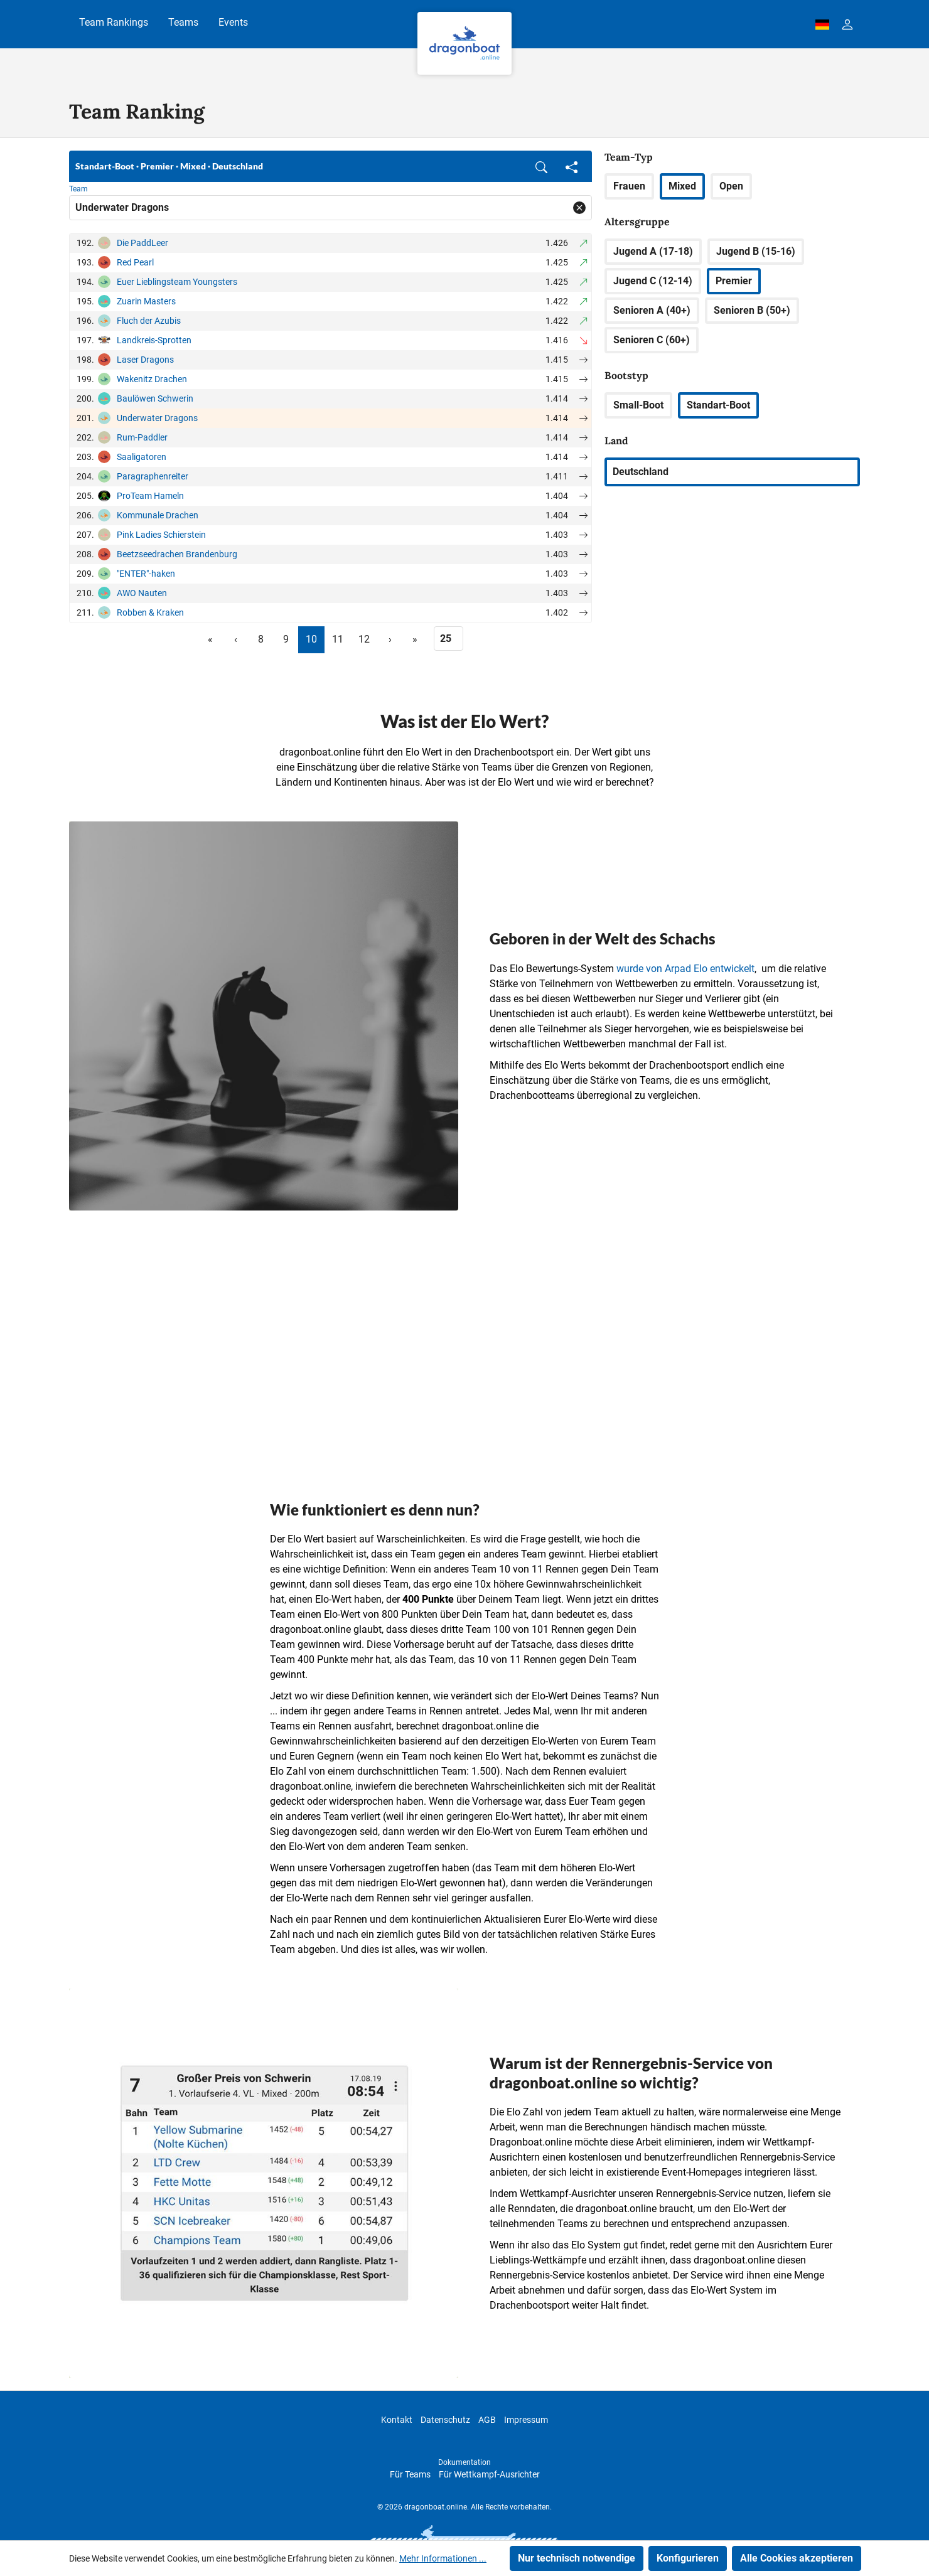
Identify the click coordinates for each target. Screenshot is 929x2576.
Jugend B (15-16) (755, 251)
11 (337, 639)
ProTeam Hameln (150, 496)
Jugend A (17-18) (653, 251)
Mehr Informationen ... (442, 2558)
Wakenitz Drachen (152, 379)
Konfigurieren (688, 2558)
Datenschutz (445, 2420)
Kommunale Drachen (157, 515)
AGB (487, 2420)
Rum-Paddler (142, 437)
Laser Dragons (145, 360)
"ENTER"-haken (146, 574)
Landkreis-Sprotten (154, 340)
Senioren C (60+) (651, 340)
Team (78, 188)
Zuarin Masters (146, 301)
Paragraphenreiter (152, 476)
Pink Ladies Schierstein (161, 535)
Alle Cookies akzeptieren (796, 2558)
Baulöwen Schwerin (155, 398)
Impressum (526, 2420)
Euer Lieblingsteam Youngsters (177, 282)
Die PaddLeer (142, 243)
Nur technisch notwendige (576, 2558)
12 (364, 639)
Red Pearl (135, 262)
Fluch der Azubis (149, 321)
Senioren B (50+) (752, 310)
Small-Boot (638, 405)
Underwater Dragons (157, 418)
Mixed (682, 186)
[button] (541, 166)
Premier (734, 281)
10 (311, 639)
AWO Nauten (142, 593)
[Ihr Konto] (847, 24)
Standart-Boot (718, 405)
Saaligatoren (141, 457)
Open (731, 186)
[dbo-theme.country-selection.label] (822, 24)
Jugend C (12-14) (652, 281)
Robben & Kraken (150, 612)
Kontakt (396, 2420)
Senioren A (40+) (651, 310)
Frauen (629, 186)
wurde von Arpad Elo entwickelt (685, 969)
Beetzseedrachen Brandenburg (177, 554)
